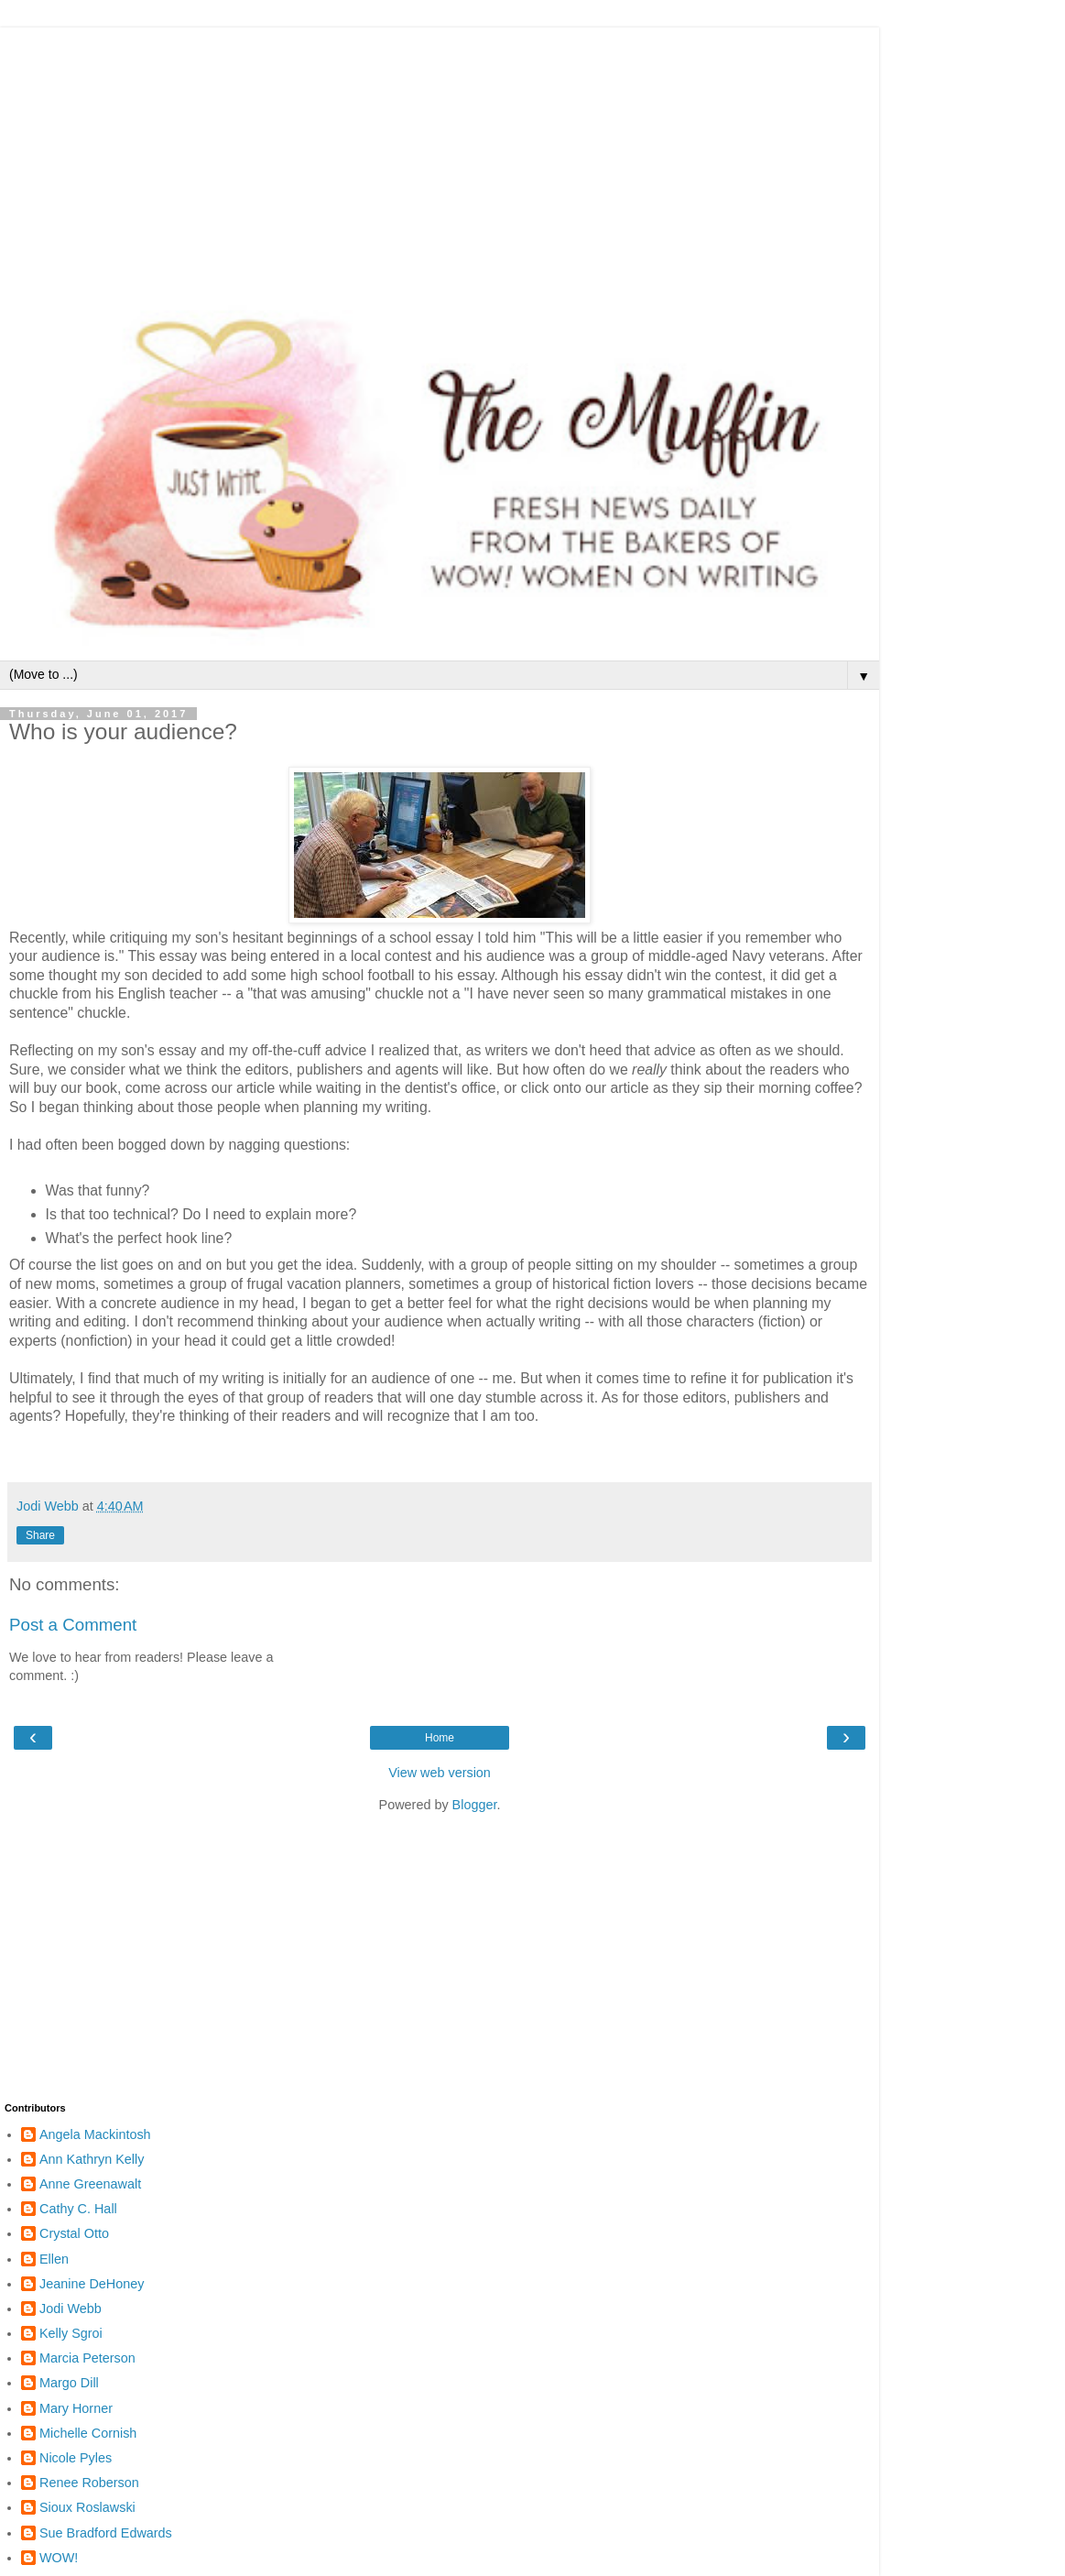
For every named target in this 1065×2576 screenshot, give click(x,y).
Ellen (54, 2259)
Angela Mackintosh (95, 2134)
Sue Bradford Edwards (105, 2533)
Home (439, 1737)
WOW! (58, 2557)
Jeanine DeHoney (91, 2283)
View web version (439, 1772)
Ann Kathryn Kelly (91, 2159)
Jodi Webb (70, 2308)
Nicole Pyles (75, 2457)
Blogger (474, 1804)
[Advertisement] (439, 155)
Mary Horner (76, 2408)
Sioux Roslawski (87, 2507)
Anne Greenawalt (90, 2184)
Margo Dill (69, 2382)
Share (40, 1535)
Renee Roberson (89, 2482)
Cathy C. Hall (78, 2208)
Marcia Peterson (87, 2358)
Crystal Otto (74, 2233)
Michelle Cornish (87, 2433)
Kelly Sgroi (71, 2333)
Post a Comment (72, 1624)
